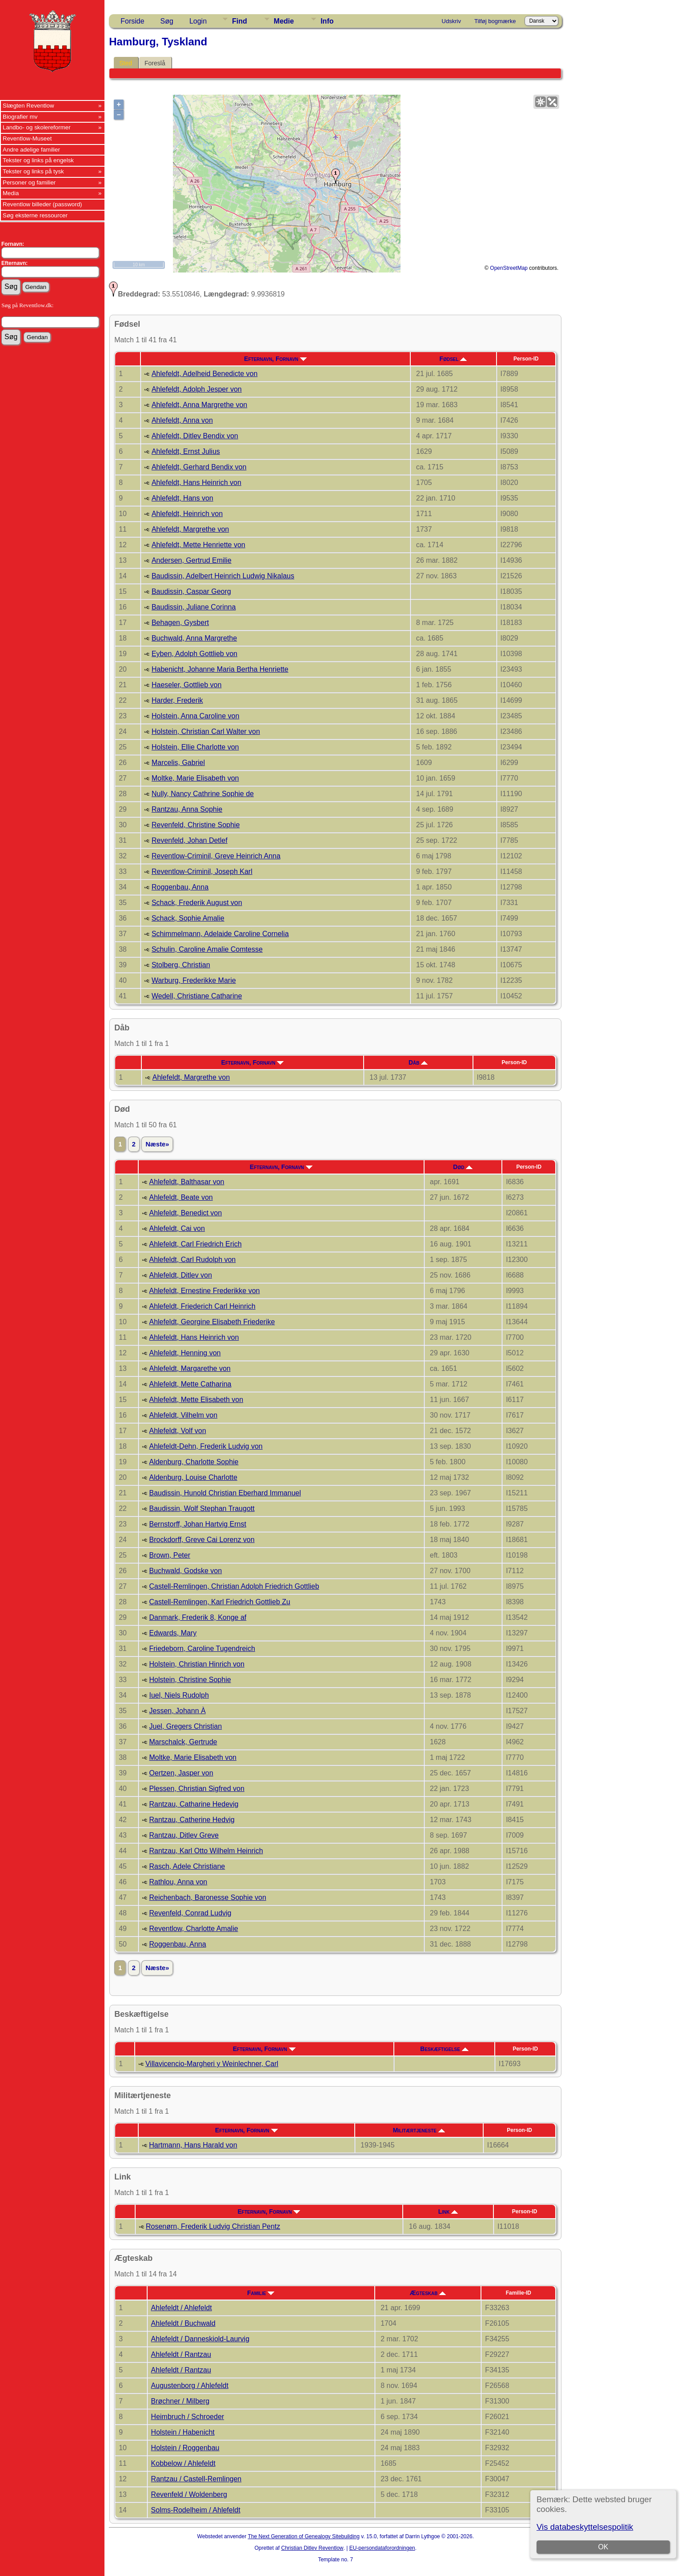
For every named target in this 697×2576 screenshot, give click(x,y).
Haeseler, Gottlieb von (186, 685)
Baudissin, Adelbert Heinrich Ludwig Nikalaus (223, 576)
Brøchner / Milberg (180, 2401)
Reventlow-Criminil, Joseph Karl (202, 871)
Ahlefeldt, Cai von (176, 1228)
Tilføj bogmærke (495, 21)
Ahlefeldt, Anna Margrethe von (199, 405)
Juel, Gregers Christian (185, 1726)
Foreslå (154, 63)
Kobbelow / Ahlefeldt (183, 2463)
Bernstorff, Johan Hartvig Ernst (197, 1524)
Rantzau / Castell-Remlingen (196, 2479)
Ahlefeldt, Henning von (184, 1353)
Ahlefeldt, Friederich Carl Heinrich (202, 1306)
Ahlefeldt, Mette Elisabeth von (196, 1399)
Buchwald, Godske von (185, 1570)
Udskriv (451, 21)
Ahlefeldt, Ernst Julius (186, 451)
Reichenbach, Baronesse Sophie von (207, 1897)
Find (239, 21)
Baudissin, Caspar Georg (191, 591)
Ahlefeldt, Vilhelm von (183, 1415)
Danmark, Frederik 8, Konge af (197, 1617)
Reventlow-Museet (27, 138)
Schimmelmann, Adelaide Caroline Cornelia (220, 933)
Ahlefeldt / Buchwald (183, 2323)
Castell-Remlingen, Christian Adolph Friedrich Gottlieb (234, 1586)
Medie (284, 21)
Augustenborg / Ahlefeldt (189, 2385)
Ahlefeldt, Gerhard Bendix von (199, 467)
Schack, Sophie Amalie (188, 918)
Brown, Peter (169, 1555)
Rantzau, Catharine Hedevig (193, 1804)
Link (448, 2211)
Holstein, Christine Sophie (190, 1679)
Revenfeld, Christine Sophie (196, 825)
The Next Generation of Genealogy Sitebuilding (304, 2536)
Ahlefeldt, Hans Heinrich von (196, 482)
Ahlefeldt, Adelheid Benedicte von (204, 373)
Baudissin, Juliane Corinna (194, 607)
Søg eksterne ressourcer (35, 215)
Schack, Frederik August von (197, 902)
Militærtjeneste (419, 2130)
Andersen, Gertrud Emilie (192, 560)
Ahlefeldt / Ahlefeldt (181, 2308)
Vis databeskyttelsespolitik (585, 2527)
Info (326, 21)
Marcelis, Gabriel (178, 762)
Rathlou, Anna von (178, 1882)
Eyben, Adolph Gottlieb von (194, 653)
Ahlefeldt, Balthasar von (186, 1182)
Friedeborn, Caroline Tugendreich (202, 1648)
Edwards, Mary (172, 1633)
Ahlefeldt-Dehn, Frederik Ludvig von (205, 1446)
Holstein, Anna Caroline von (195, 716)
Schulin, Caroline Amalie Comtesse (207, 949)
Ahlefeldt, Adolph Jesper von (197, 389)
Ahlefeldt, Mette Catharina (190, 1384)
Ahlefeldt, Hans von (182, 498)
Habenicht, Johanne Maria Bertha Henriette (220, 669)
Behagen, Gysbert (180, 622)
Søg (166, 21)
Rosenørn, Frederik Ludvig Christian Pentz (213, 2226)
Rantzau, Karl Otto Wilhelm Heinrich (206, 1851)
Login (198, 21)
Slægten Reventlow (28, 105)
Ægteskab (428, 2292)
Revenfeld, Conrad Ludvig (190, 1913)
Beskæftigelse (444, 2048)
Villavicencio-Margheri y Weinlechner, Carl (211, 2063)
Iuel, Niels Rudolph (178, 1695)
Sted (125, 63)
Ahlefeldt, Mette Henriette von (198, 545)
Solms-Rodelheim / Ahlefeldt (195, 2510)
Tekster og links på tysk (33, 171)
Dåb (418, 1062)
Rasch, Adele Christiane (187, 1866)
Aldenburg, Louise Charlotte (193, 1477)
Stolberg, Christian (181, 965)
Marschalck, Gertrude (183, 1742)
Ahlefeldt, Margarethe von (189, 1368)
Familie (260, 2292)
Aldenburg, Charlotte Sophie (193, 1462)
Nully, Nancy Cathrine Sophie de (203, 793)
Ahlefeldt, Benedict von (185, 1213)
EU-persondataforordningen (382, 2548)
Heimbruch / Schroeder (187, 2416)
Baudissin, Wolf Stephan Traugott (201, 1508)
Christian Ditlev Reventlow (312, 2548)
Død (463, 1166)
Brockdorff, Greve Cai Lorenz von (201, 1539)
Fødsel (453, 358)
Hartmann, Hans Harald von (193, 2145)
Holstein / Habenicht (183, 2432)
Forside (132, 21)
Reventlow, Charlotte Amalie (193, 1928)
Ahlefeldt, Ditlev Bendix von (195, 436)
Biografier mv (20, 116)
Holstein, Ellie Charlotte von (195, 747)
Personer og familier (29, 182)
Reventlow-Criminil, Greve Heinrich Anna (216, 856)
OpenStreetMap (509, 268)
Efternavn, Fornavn (275, 358)
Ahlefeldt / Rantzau (181, 2354)
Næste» (157, 1144)
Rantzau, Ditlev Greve (184, 1835)
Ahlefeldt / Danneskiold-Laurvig (200, 2339)
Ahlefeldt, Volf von (177, 1430)
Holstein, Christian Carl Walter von (206, 731)
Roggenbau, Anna (180, 887)
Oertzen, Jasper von (181, 1773)
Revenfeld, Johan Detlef (190, 840)
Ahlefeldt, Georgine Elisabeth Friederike (212, 1322)
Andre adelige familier (31, 149)
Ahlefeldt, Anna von (182, 420)
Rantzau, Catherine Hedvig (191, 1819)
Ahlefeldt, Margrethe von (190, 529)
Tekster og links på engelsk (38, 160)
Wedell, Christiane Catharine (197, 996)
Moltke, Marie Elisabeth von (195, 778)
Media (11, 193)
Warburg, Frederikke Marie (194, 980)
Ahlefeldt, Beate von (180, 1197)
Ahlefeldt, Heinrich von (187, 513)
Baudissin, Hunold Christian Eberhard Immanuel (225, 1493)
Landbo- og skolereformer (37, 127)
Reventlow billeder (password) (42, 204)
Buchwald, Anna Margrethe (194, 638)
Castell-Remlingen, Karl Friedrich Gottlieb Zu (219, 1602)
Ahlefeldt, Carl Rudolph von (192, 1259)
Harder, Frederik (177, 700)
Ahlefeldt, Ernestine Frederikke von (204, 1290)
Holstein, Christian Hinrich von (196, 1664)
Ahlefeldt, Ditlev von (180, 1275)
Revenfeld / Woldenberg (189, 2494)
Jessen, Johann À (177, 1711)
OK (603, 2547)
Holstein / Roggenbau (185, 2448)
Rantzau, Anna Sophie (187, 809)
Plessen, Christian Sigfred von (196, 1788)
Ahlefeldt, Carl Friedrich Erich (195, 1244)
